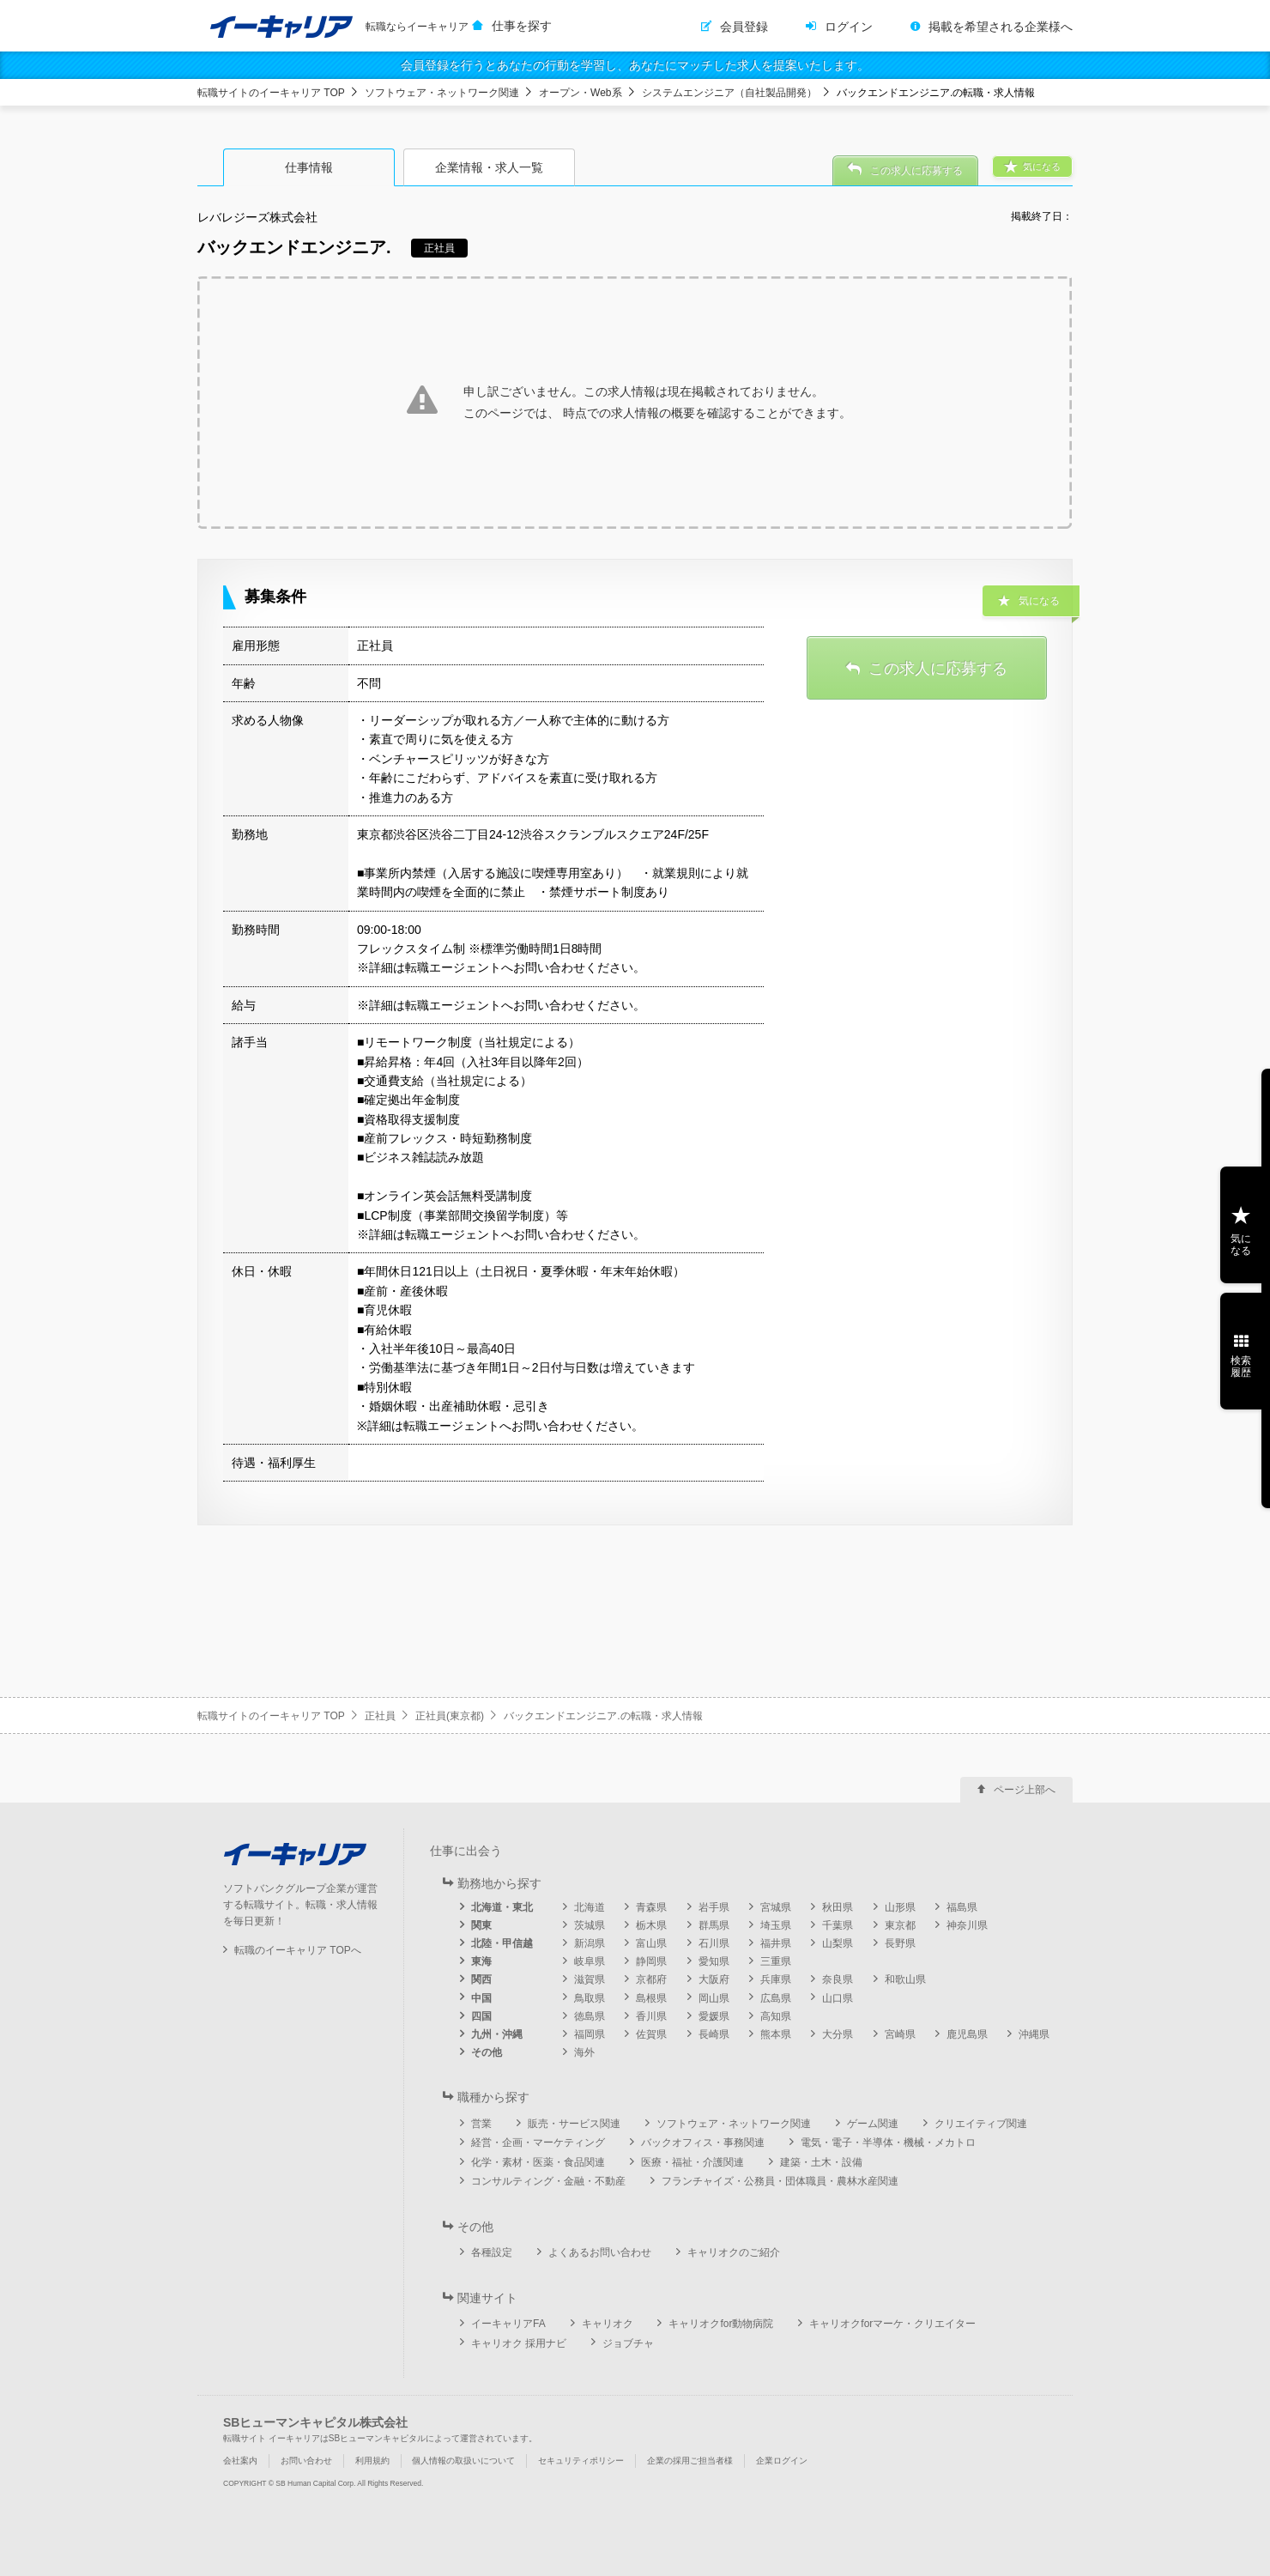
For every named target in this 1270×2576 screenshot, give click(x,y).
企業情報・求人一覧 (489, 167)
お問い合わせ (306, 2460)
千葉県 (837, 1925)
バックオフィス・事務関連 (703, 2143)
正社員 (380, 1716)
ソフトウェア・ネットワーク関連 (442, 93)
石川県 (713, 1943)
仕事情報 (309, 167)
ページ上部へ (1024, 1790)
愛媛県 (713, 2016)
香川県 (651, 2016)
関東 (481, 1925)
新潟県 (589, 1943)
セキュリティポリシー (581, 2460)
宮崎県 (900, 2034)
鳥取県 (589, 1998)
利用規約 (372, 2460)
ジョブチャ (628, 2343)
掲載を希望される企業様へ (1000, 26)
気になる (1241, 1245)
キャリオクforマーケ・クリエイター (892, 2324)
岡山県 (713, 1998)
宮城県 (775, 1907)
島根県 (651, 1998)
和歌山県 (905, 1979)
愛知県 (713, 1961)
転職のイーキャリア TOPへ (297, 1950)
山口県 (837, 1998)
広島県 (775, 1998)
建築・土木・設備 (821, 2162)
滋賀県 (589, 1979)
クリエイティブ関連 (980, 2124)
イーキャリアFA (508, 2324)
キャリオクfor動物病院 (720, 2324)
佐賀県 (651, 2034)
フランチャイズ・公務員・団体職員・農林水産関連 (780, 2181)
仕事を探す (522, 26)
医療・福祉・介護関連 (692, 2162)
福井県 (775, 1943)
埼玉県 (775, 1925)
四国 (481, 2016)
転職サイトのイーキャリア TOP (271, 93)
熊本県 (775, 2034)
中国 (481, 1998)
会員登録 (744, 26)
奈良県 (837, 1979)
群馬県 (713, 1925)
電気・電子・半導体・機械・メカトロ (888, 2143)
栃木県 (651, 1925)
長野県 (900, 1943)
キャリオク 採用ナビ (518, 2343)
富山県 (651, 1943)
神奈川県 (967, 1925)
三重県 (775, 1961)
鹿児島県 (967, 2034)
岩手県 (713, 1907)
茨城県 (589, 1925)
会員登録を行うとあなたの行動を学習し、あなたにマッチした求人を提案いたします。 (635, 65)
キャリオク (607, 2324)
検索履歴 (1241, 1367)
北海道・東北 (502, 1907)
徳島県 (589, 2016)
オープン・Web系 (580, 93)
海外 (584, 2052)
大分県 (837, 2034)
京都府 (651, 1979)
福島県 (961, 1907)
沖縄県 (1034, 2034)
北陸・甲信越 (502, 1943)
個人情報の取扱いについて (463, 2460)
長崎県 (713, 2034)
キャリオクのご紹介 (733, 2252)
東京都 (900, 1925)
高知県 (775, 2016)
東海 (481, 1961)
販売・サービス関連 (574, 2124)
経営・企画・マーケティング (538, 2143)
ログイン (849, 26)
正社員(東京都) (449, 1716)
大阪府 (713, 1979)
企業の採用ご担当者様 (690, 2460)
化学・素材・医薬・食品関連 (538, 2162)
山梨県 (837, 1943)
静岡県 (651, 1961)
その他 (486, 2052)
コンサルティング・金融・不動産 (548, 2181)
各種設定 (491, 2252)
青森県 (651, 1907)
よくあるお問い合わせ (599, 2252)
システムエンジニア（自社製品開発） (729, 93)
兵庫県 (775, 1979)
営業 (481, 2124)
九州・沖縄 (497, 2034)
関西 (481, 1979)
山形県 (900, 1907)
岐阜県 (589, 1961)
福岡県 (589, 2034)
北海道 (589, 1907)
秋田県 (837, 1907)
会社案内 (240, 2460)
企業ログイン (781, 2460)
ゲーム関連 (872, 2124)
